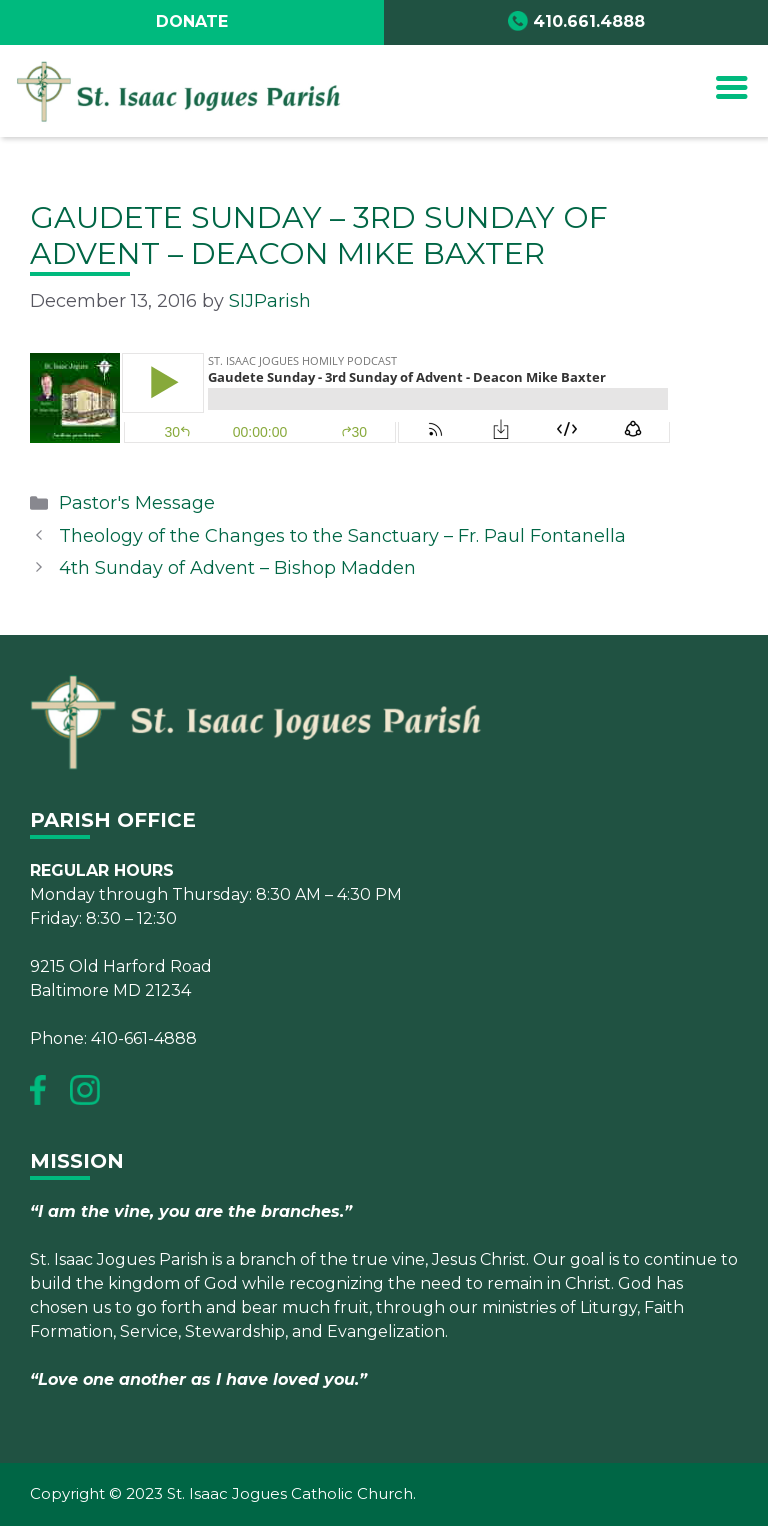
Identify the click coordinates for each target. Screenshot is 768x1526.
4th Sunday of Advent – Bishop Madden (237, 568)
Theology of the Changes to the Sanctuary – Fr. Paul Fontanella (342, 536)
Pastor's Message (137, 503)
